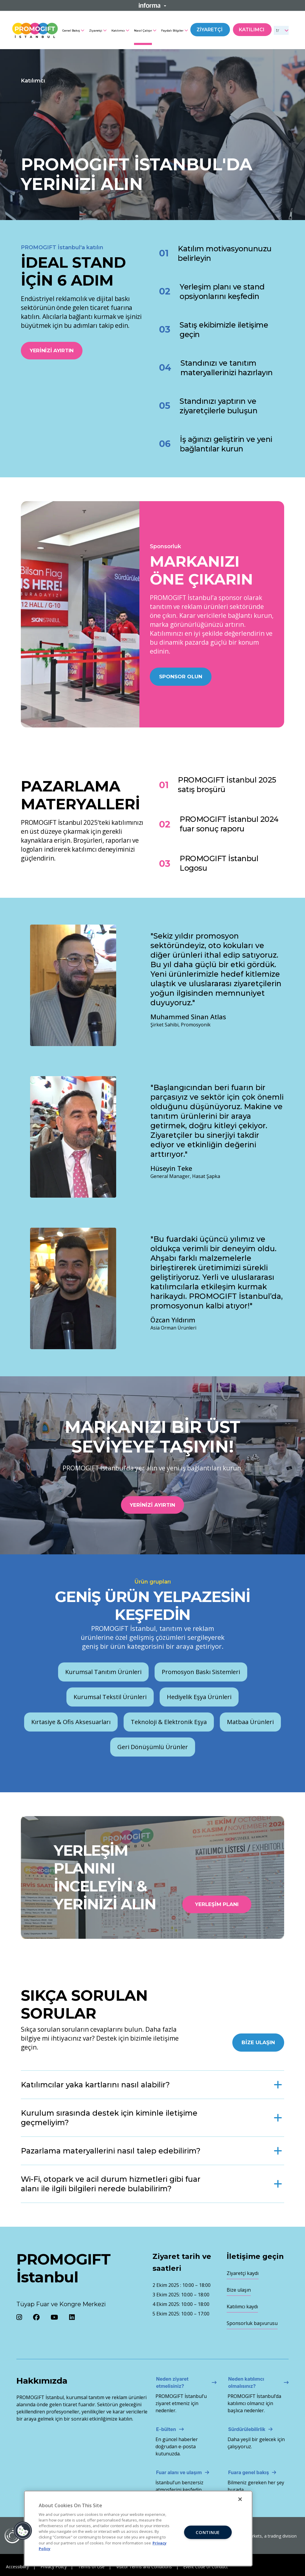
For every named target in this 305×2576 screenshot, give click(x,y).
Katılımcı (118, 30)
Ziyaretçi (96, 30)
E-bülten (166, 2429)
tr (277, 30)
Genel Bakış (71, 30)
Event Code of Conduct (205, 2566)
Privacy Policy (54, 2566)
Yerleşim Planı (217, 1904)
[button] (22, 2530)
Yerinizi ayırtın (52, 350)
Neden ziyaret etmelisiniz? (172, 2382)
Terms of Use (91, 2566)
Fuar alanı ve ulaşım (179, 2472)
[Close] (240, 2499)
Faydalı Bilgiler (172, 30)
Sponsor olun (180, 677)
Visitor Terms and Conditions (144, 2566)
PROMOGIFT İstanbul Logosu (219, 863)
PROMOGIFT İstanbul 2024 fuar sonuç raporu (229, 824)
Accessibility (17, 2566)
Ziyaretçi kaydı (243, 2273)
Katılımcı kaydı (242, 2306)
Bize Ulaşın (258, 2042)
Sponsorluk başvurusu (252, 2323)
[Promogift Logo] (35, 29)
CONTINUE (208, 2532)
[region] (138, 2528)
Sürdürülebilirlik (246, 2429)
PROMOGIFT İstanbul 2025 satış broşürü (227, 784)
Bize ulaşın (239, 2290)
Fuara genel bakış (248, 2472)
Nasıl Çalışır (143, 30)
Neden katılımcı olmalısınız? (246, 2382)
